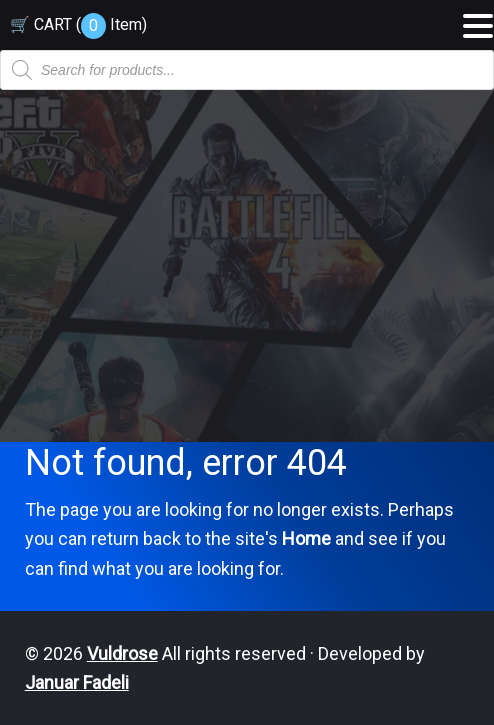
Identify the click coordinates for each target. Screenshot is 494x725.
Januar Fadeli (77, 682)
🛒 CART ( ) (78, 24)
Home (306, 538)
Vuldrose (122, 653)
